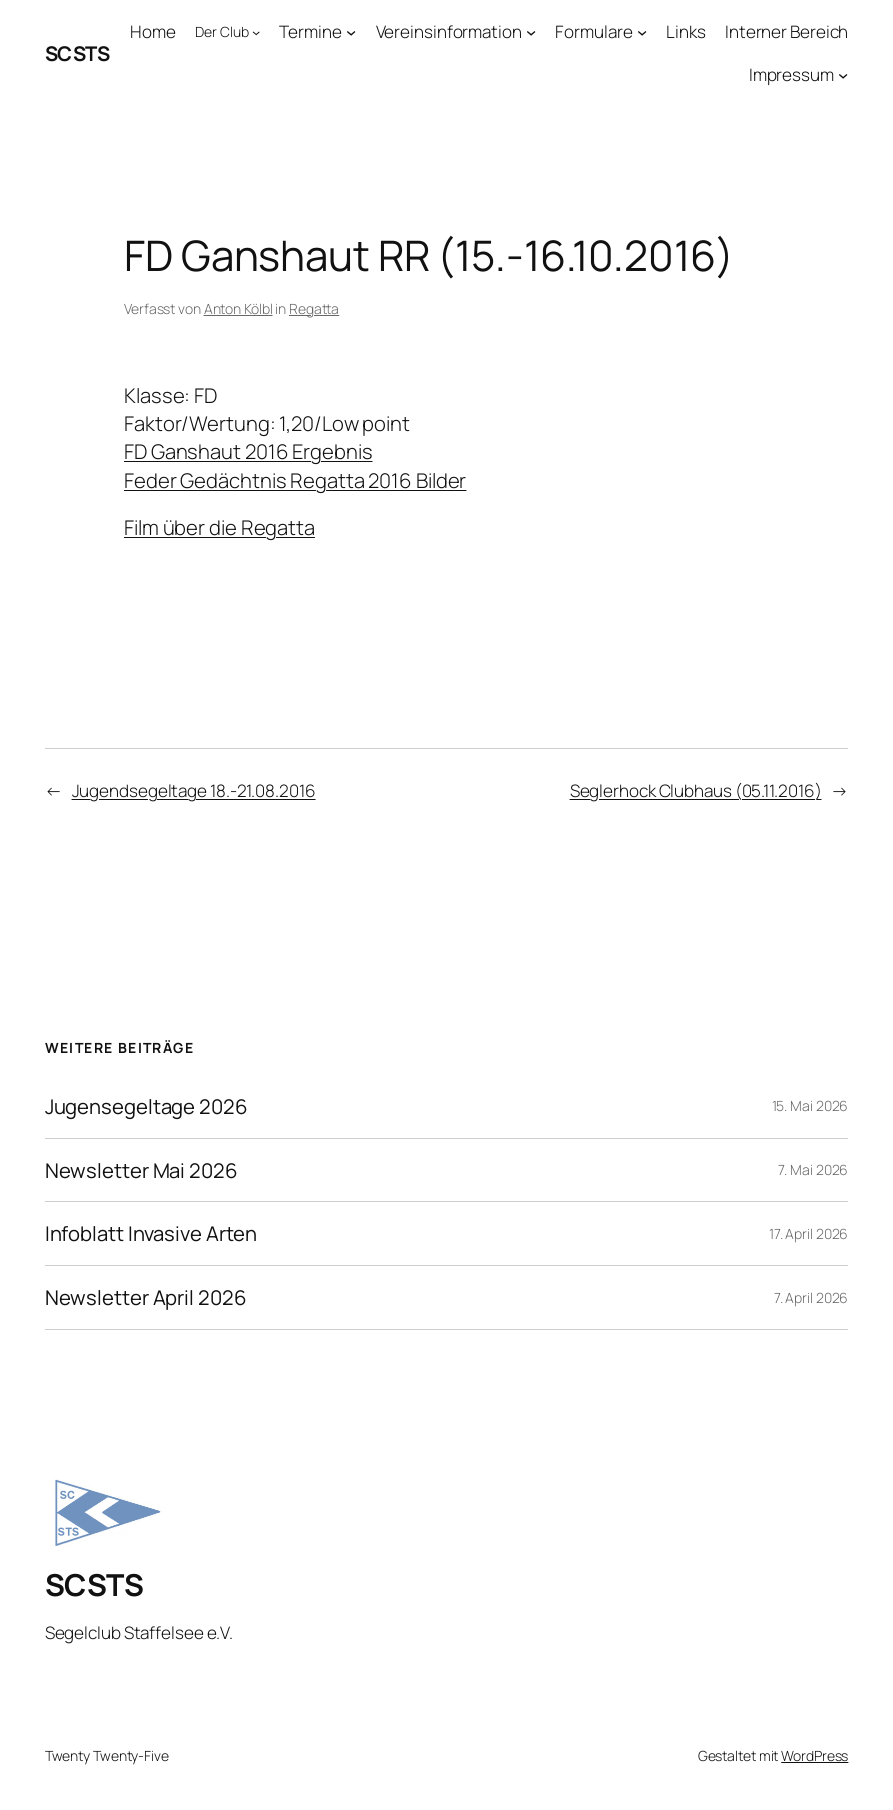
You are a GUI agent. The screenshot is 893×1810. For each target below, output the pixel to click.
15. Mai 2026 (810, 1105)
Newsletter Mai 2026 (141, 1170)
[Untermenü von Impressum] (843, 75)
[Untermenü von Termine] (351, 32)
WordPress (814, 1755)
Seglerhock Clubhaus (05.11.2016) (696, 790)
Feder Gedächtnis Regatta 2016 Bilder (295, 480)
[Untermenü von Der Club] (256, 32)
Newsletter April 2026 (146, 1297)
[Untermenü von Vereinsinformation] (531, 32)
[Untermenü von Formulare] (642, 32)
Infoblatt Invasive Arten (151, 1233)
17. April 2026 (809, 1233)
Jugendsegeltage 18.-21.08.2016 (194, 790)
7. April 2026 (811, 1297)
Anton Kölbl (238, 308)
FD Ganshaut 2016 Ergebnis (248, 451)
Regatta (314, 308)
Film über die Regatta (219, 527)
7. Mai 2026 (813, 1169)
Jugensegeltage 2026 (146, 1106)
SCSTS (77, 53)
